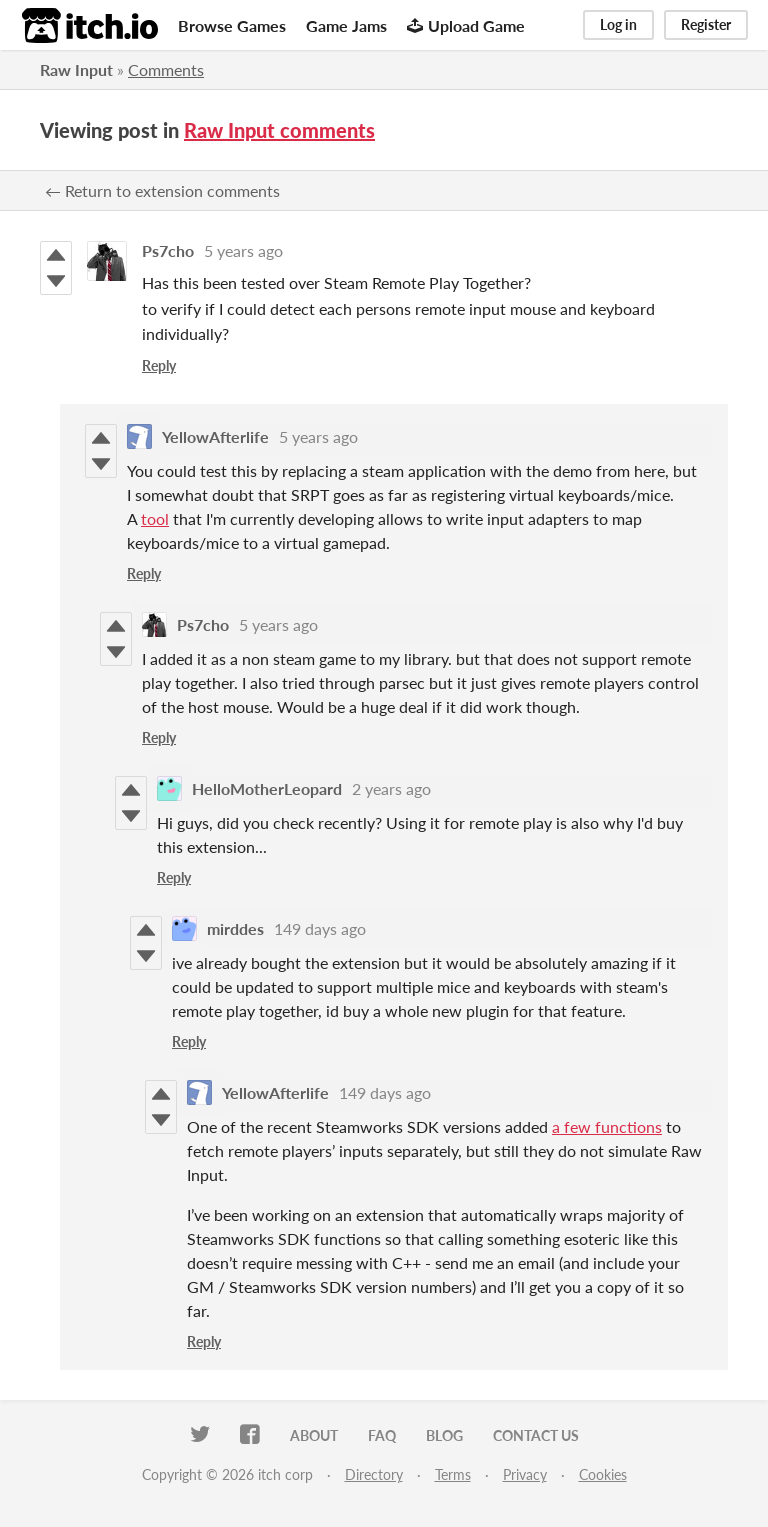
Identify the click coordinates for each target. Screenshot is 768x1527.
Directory (374, 1474)
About (314, 1435)
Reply (159, 365)
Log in (618, 24)
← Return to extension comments (162, 190)
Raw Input (76, 69)
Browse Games (232, 25)
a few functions (607, 1126)
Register (706, 24)
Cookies (603, 1474)
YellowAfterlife (215, 436)
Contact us (536, 1435)
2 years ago (391, 788)
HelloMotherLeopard (267, 788)
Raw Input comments (279, 130)
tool (155, 518)
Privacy (525, 1474)
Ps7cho (168, 250)
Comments (166, 69)
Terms (453, 1474)
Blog (444, 1435)
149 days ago (320, 928)
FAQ (382, 1435)
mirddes (235, 928)
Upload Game (466, 25)
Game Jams (346, 25)
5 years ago (243, 250)
